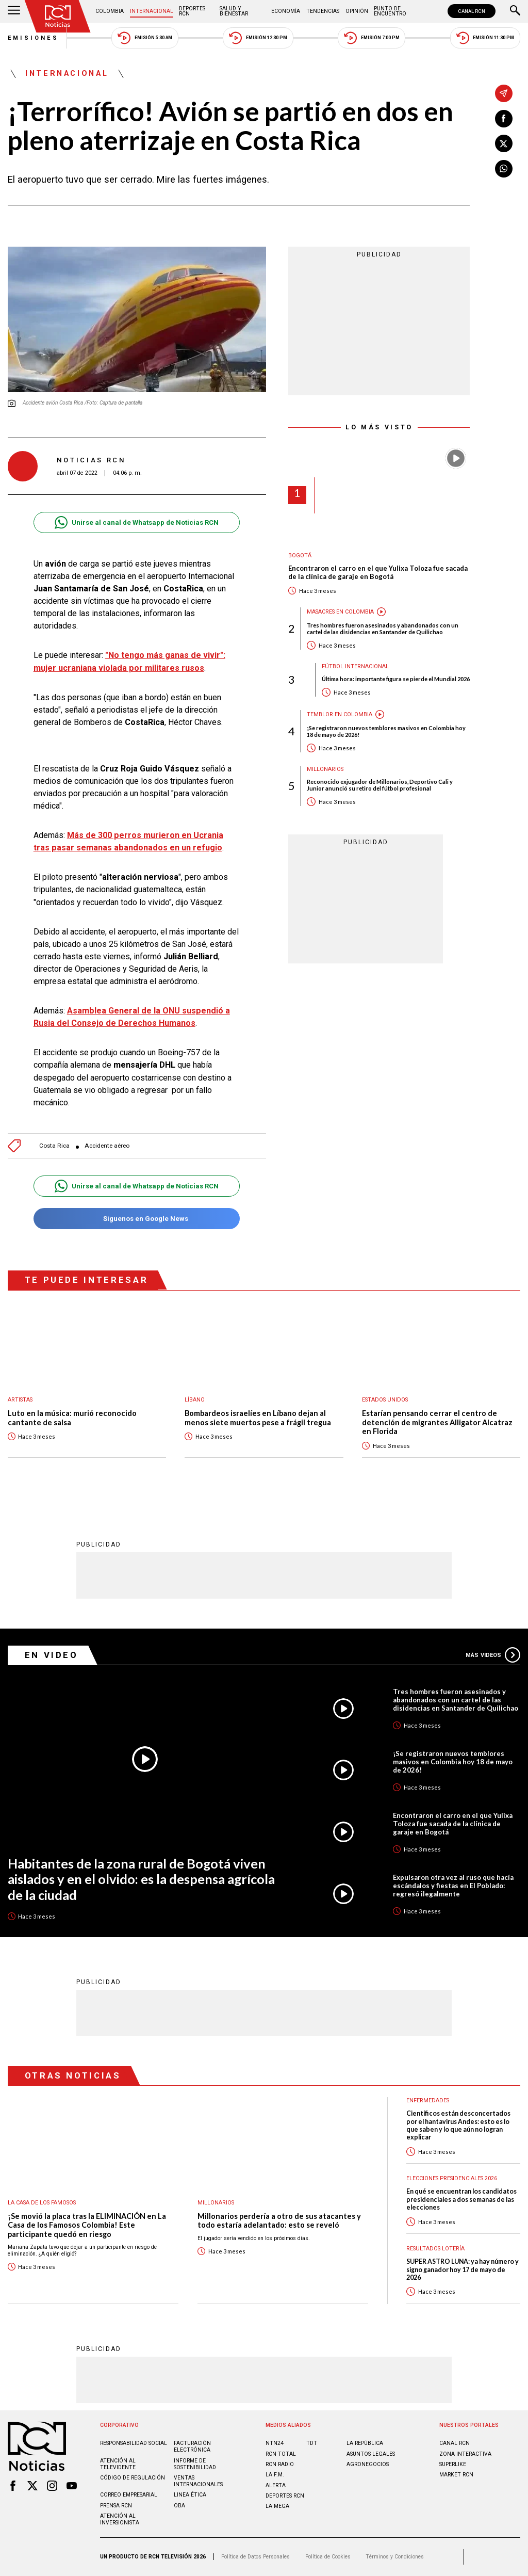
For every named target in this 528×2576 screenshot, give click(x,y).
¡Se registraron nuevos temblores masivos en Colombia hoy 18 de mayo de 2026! (386, 731)
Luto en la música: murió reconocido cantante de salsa (72, 1418)
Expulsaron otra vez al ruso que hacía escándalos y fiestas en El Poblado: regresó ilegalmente (453, 1885)
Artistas (20, 1399)
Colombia (109, 11)
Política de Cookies (328, 2556)
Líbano (195, 1399)
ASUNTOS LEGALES (370, 2454)
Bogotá (299, 555)
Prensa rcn (116, 2505)
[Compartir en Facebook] (504, 118)
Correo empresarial (128, 2494)
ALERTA (276, 2485)
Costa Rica (54, 1145)
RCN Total (281, 2454)
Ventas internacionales (198, 2481)
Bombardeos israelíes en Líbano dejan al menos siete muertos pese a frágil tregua (258, 1418)
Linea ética (190, 2494)
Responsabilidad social (133, 2443)
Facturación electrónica (192, 2446)
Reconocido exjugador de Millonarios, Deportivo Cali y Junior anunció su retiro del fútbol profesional (380, 785)
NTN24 (275, 2443)
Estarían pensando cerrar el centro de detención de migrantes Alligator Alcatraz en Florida (437, 1422)
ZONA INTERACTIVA (465, 2454)
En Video (51, 1655)
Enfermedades (427, 2100)
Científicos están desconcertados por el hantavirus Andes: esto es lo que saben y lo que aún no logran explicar (458, 2125)
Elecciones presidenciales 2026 (451, 2178)
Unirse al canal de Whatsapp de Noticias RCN (136, 522)
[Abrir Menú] (14, 11)
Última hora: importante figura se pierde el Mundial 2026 (396, 678)
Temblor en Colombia (339, 714)
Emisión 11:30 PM (485, 37)
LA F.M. (275, 2474)
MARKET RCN (456, 2474)
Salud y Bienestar (234, 11)
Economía (285, 11)
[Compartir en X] (504, 143)
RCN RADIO (280, 2464)
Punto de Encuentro (390, 11)
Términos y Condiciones (395, 2556)
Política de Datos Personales (255, 2556)
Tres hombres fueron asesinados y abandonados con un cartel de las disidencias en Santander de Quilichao (382, 628)
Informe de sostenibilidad (195, 2464)
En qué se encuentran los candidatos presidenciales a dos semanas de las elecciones (461, 2199)
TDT (311, 2443)
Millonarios (325, 769)
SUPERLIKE (452, 2464)
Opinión (356, 11)
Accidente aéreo (107, 1145)
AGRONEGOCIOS (367, 2464)
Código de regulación (132, 2477)
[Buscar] (515, 11)
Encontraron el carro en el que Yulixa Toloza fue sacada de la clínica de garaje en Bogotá (378, 573)
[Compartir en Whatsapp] (504, 169)
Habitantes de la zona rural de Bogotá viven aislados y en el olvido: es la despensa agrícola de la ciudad (141, 1879)
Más (493, 1655)
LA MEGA (277, 2506)
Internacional (151, 11)
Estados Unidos (385, 1399)
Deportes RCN (192, 11)
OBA (179, 2505)
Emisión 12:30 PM (258, 37)
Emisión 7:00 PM (371, 37)
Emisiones (33, 38)
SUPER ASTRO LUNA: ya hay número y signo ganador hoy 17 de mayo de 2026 (462, 2269)
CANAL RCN (471, 11)
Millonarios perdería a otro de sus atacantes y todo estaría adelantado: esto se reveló (279, 2221)
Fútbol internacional (355, 666)
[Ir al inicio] (58, 16)
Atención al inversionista (119, 2519)
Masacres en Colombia (340, 611)
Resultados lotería (435, 2248)
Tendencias (322, 11)
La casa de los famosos (42, 2202)
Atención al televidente (118, 2464)
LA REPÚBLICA (364, 2443)
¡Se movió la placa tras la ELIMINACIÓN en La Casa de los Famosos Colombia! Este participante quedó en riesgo (87, 2225)
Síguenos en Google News (136, 1219)
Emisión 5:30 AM (145, 37)
